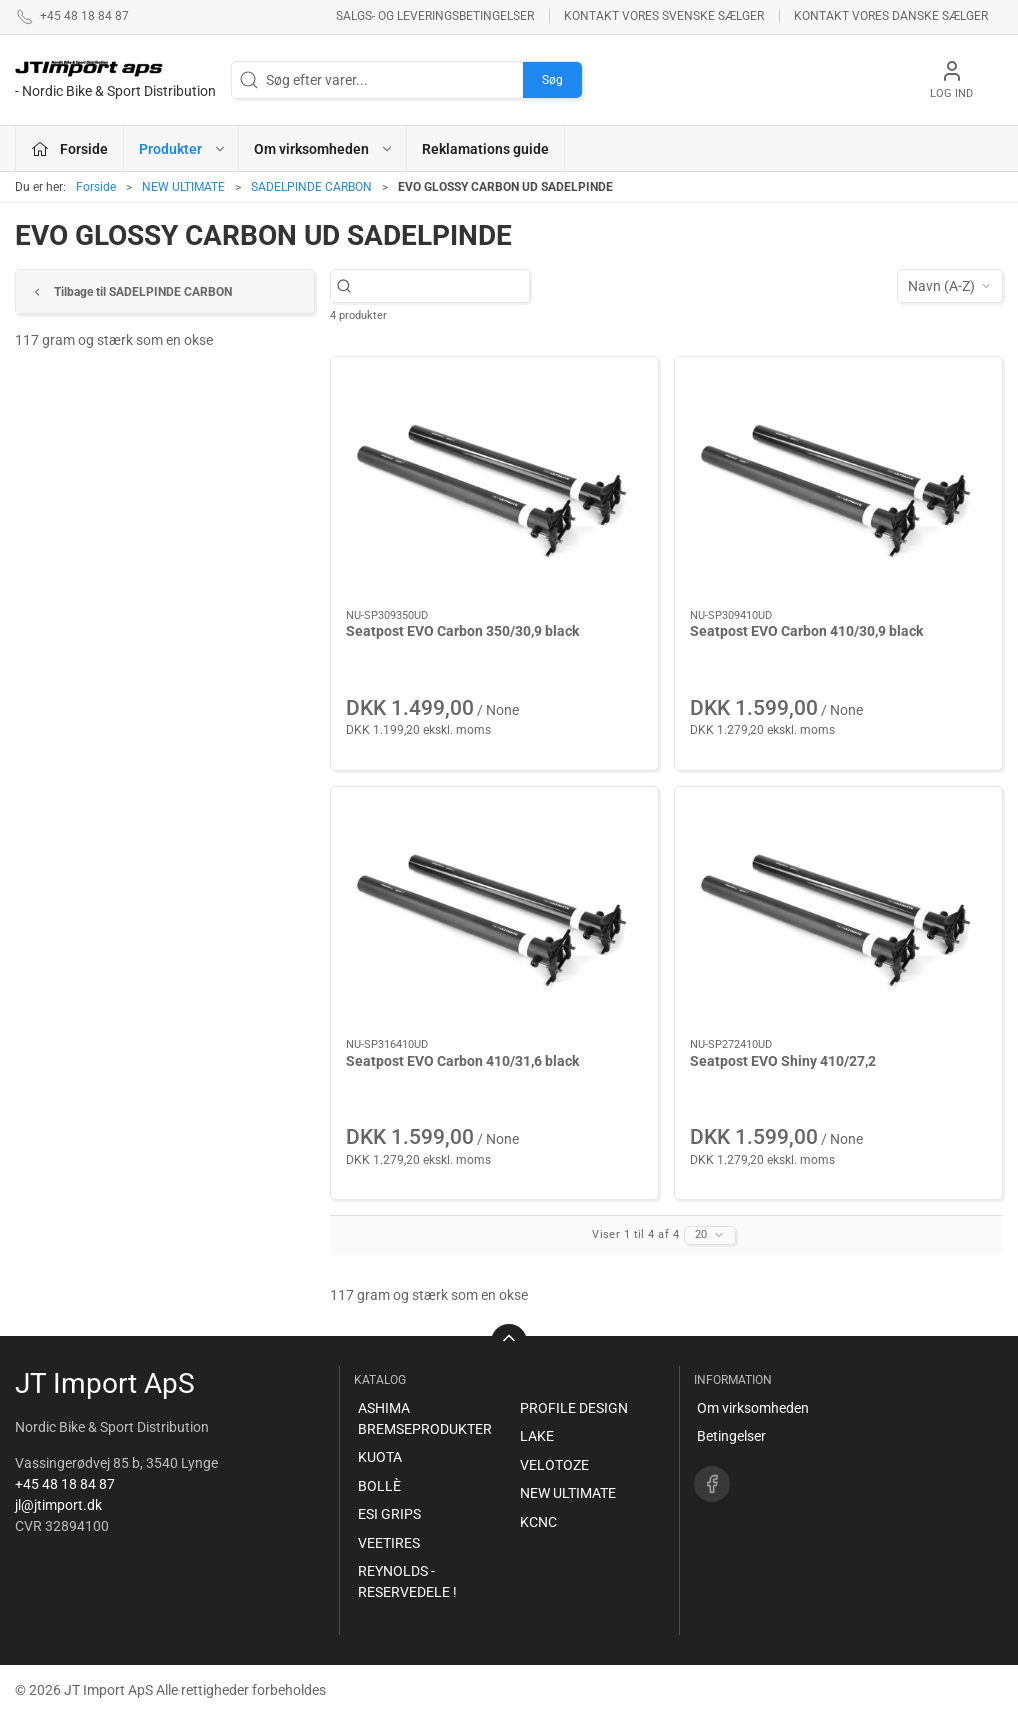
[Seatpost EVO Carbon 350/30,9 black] (494, 483)
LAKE (537, 1436)
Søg (552, 80)
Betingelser (731, 1436)
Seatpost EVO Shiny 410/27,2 (783, 1061)
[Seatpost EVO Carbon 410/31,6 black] (494, 913)
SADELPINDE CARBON (311, 187)
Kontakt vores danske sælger (891, 16)
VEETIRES (389, 1543)
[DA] (115, 80)
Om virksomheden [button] (324, 149)
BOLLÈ (379, 1486)
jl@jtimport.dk (58, 1505)
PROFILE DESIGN (574, 1408)
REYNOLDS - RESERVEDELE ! (407, 1581)
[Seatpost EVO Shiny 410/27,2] (838, 913)
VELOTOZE (554, 1465)
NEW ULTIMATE (183, 187)
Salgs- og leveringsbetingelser (435, 16)
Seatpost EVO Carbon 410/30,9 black (806, 631)
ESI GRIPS (389, 1514)
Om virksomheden (753, 1408)
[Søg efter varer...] (440, 286)
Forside (96, 187)
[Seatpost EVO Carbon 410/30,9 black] (838, 483)
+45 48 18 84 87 (65, 1484)
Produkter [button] (183, 149)
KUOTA (380, 1457)
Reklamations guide (485, 149)
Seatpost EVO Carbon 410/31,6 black (462, 1061)
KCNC (538, 1522)
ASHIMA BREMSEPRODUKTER (425, 1418)
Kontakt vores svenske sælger (664, 16)
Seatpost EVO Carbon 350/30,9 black (462, 631)
